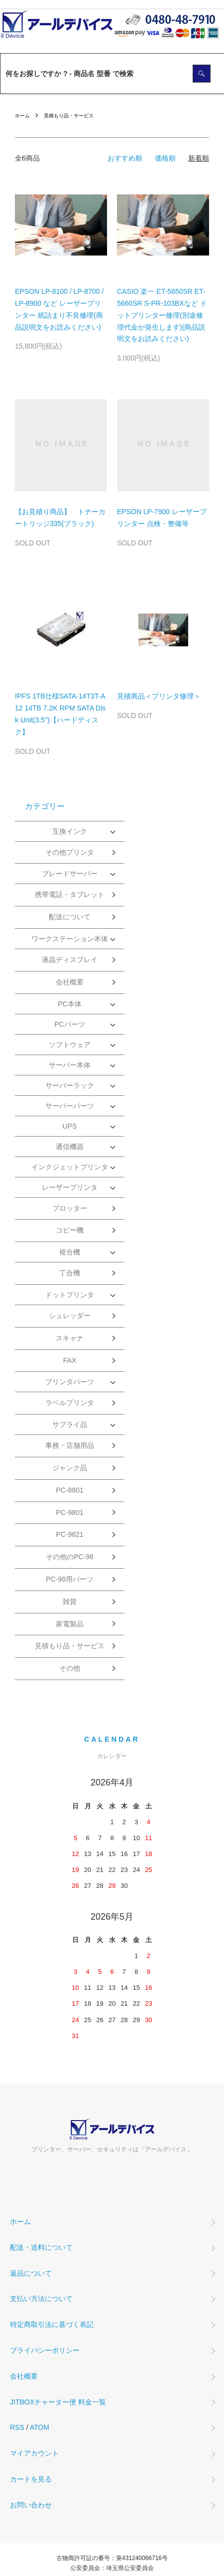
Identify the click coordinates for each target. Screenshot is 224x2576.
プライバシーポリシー (45, 2350)
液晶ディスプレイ (70, 960)
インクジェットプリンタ (69, 1167)
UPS (70, 1126)
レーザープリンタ (70, 1187)
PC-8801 (69, 1490)
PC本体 (69, 1004)
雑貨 (70, 1601)
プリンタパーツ (69, 1382)
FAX (69, 1360)
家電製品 (70, 1624)
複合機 (69, 1252)
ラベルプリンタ (69, 1403)
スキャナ (70, 1338)
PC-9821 (69, 1534)
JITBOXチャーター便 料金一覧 (58, 2402)
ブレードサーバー (70, 874)
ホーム (22, 115)
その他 (69, 1668)
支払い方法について (41, 2299)
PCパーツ (69, 1024)
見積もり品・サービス (69, 115)
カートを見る (31, 2479)
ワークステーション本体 (69, 939)
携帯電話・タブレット (70, 894)
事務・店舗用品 (69, 1445)
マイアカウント (34, 2453)
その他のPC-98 (70, 1557)
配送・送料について (41, 2247)
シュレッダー (70, 1316)
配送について (70, 917)
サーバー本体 (70, 1065)
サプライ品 (69, 1424)
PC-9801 (69, 1512)
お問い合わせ (31, 2505)
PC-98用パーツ (70, 1579)
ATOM (39, 2427)
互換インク (69, 831)
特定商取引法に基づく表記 (52, 2324)
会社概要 (70, 982)
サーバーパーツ (69, 1106)
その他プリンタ (69, 852)
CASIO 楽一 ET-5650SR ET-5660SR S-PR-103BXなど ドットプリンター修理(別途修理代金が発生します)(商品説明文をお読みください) (162, 315)
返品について (31, 2273)
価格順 (165, 158)
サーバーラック (69, 1085)
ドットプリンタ (69, 1295)
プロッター (69, 1208)
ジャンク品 (69, 1468)
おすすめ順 (125, 158)
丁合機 (69, 1273)
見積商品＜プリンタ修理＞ (159, 696)
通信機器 (70, 1147)
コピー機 (70, 1230)
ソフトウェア (70, 1045)
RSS (17, 2427)
